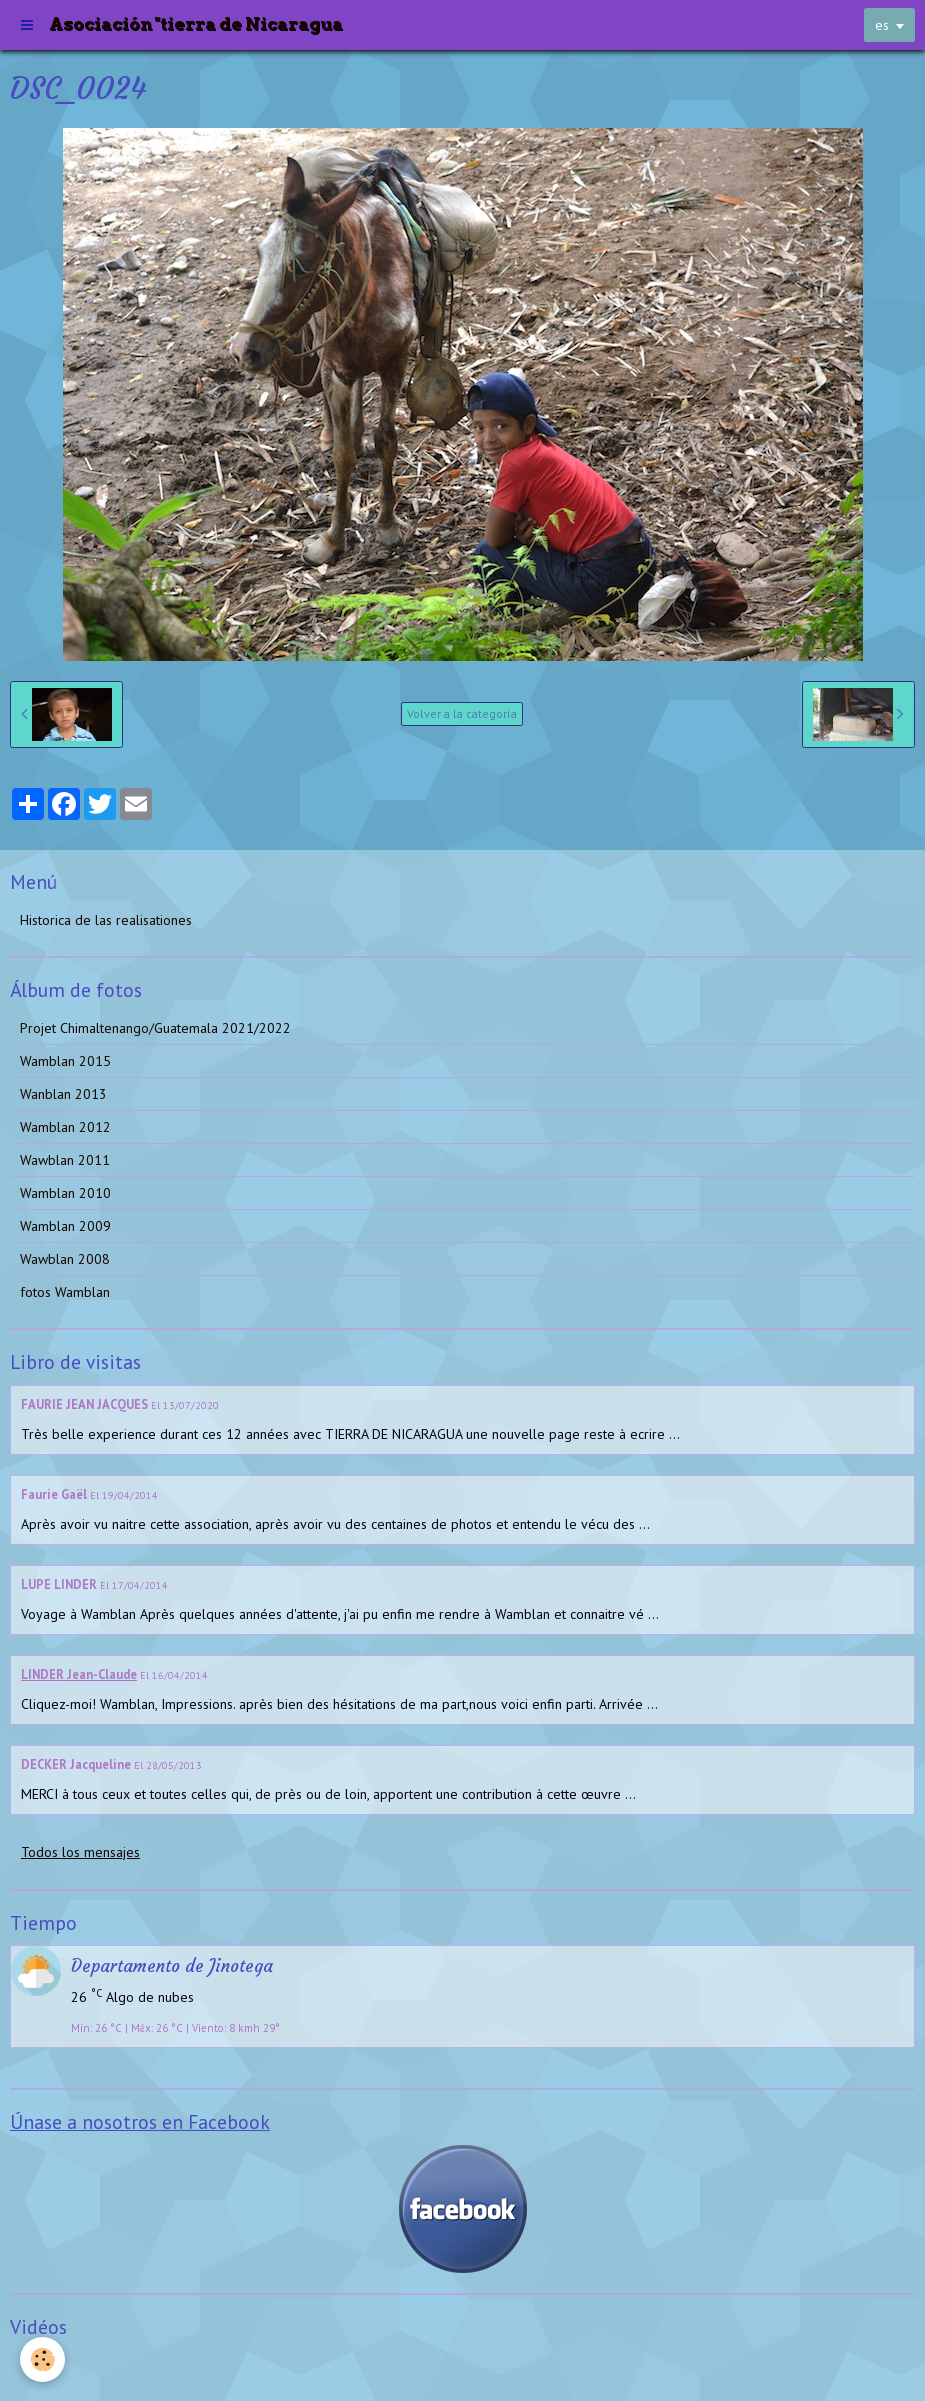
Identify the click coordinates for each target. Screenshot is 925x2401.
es (882, 25)
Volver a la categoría (462, 713)
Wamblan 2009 (65, 1226)
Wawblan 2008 (65, 1259)
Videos (40, 2365)
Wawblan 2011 (65, 1160)
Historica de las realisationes (106, 920)
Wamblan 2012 (65, 1127)
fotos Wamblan (65, 1292)
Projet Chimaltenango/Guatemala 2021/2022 (155, 1028)
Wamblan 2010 (65, 1193)
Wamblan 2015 (65, 1061)
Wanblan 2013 (63, 1094)
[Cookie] (42, 2359)
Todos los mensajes (80, 1852)
